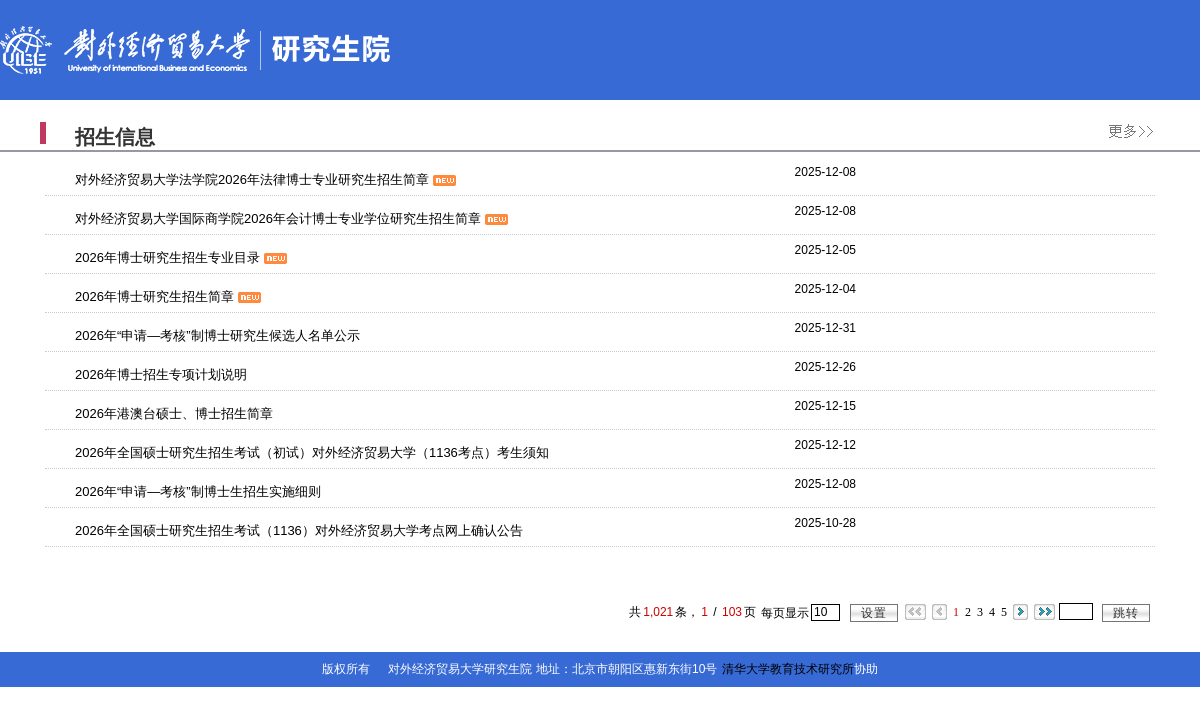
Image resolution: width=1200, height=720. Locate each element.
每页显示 (785, 613)
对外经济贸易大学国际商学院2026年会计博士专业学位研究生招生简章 (291, 218)
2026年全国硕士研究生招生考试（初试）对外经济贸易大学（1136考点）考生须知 (312, 452)
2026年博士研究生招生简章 (168, 296)
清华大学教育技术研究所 (788, 669)
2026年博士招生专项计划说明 (161, 374)
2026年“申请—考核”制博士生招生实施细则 (198, 491)
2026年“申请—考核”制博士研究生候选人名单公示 (217, 335)
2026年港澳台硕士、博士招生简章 (174, 413)
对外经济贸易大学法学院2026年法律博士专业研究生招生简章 (265, 179)
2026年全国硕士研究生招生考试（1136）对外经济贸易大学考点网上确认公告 (299, 530)
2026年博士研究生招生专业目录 (181, 257)
